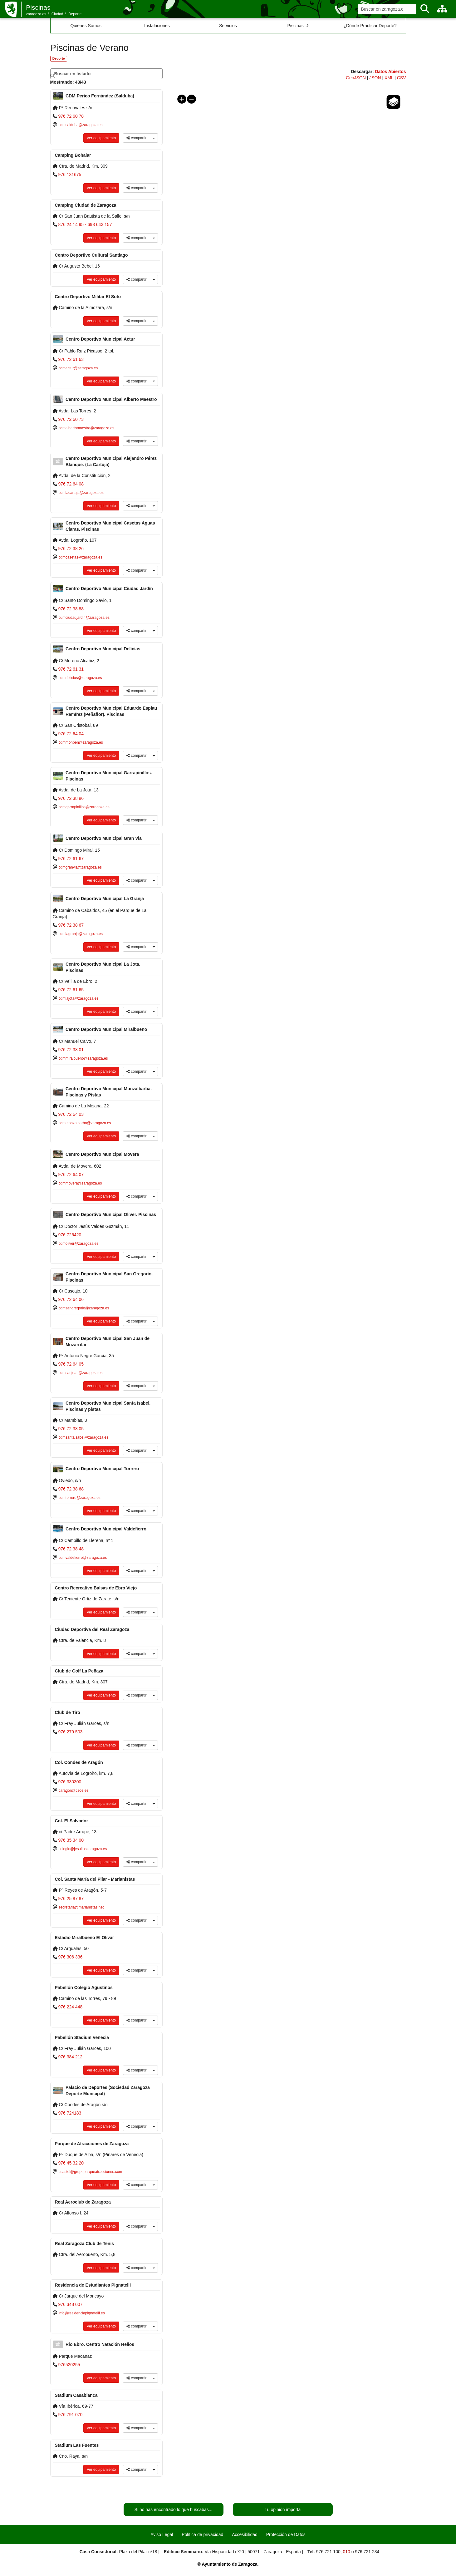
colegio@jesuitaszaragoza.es (82, 1849)
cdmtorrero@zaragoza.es (79, 1497)
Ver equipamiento (101, 138)
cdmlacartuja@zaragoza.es (80, 492)
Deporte (74, 14)
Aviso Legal (161, 2534)
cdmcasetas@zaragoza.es (80, 557)
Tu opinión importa (283, 2509)
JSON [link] (375, 77)
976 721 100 (328, 2551)
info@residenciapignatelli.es (81, 2313)
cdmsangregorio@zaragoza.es (83, 1308)
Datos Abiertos (390, 71)
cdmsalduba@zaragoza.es (80, 125)
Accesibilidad (244, 2534)
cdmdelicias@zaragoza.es (80, 678)
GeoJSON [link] (356, 77)
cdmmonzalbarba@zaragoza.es (84, 1123)
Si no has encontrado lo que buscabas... (174, 2509)
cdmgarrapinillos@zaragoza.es (83, 807)
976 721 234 (367, 2551)
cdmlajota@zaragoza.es (78, 998)
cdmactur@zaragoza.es (78, 368)
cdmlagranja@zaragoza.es (80, 934)
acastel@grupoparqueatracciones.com (90, 2172)
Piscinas (38, 7)
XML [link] (389, 77)
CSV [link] (401, 77)
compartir (136, 138)
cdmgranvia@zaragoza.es (79, 867)
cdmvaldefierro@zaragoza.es (82, 1557)
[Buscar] (424, 9)
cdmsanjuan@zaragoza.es (80, 1373)
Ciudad (57, 14)
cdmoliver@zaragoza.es (78, 1243)
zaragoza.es (36, 14)
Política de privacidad (202, 2534)
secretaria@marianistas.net (81, 1907)
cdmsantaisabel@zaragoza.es (83, 1437)
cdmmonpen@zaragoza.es (80, 742)
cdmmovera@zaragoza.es (80, 1183)
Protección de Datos (286, 2534)
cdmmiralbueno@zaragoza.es (83, 1058)
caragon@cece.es (73, 1790)
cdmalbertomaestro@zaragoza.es (86, 428)
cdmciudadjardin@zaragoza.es (83, 617)
